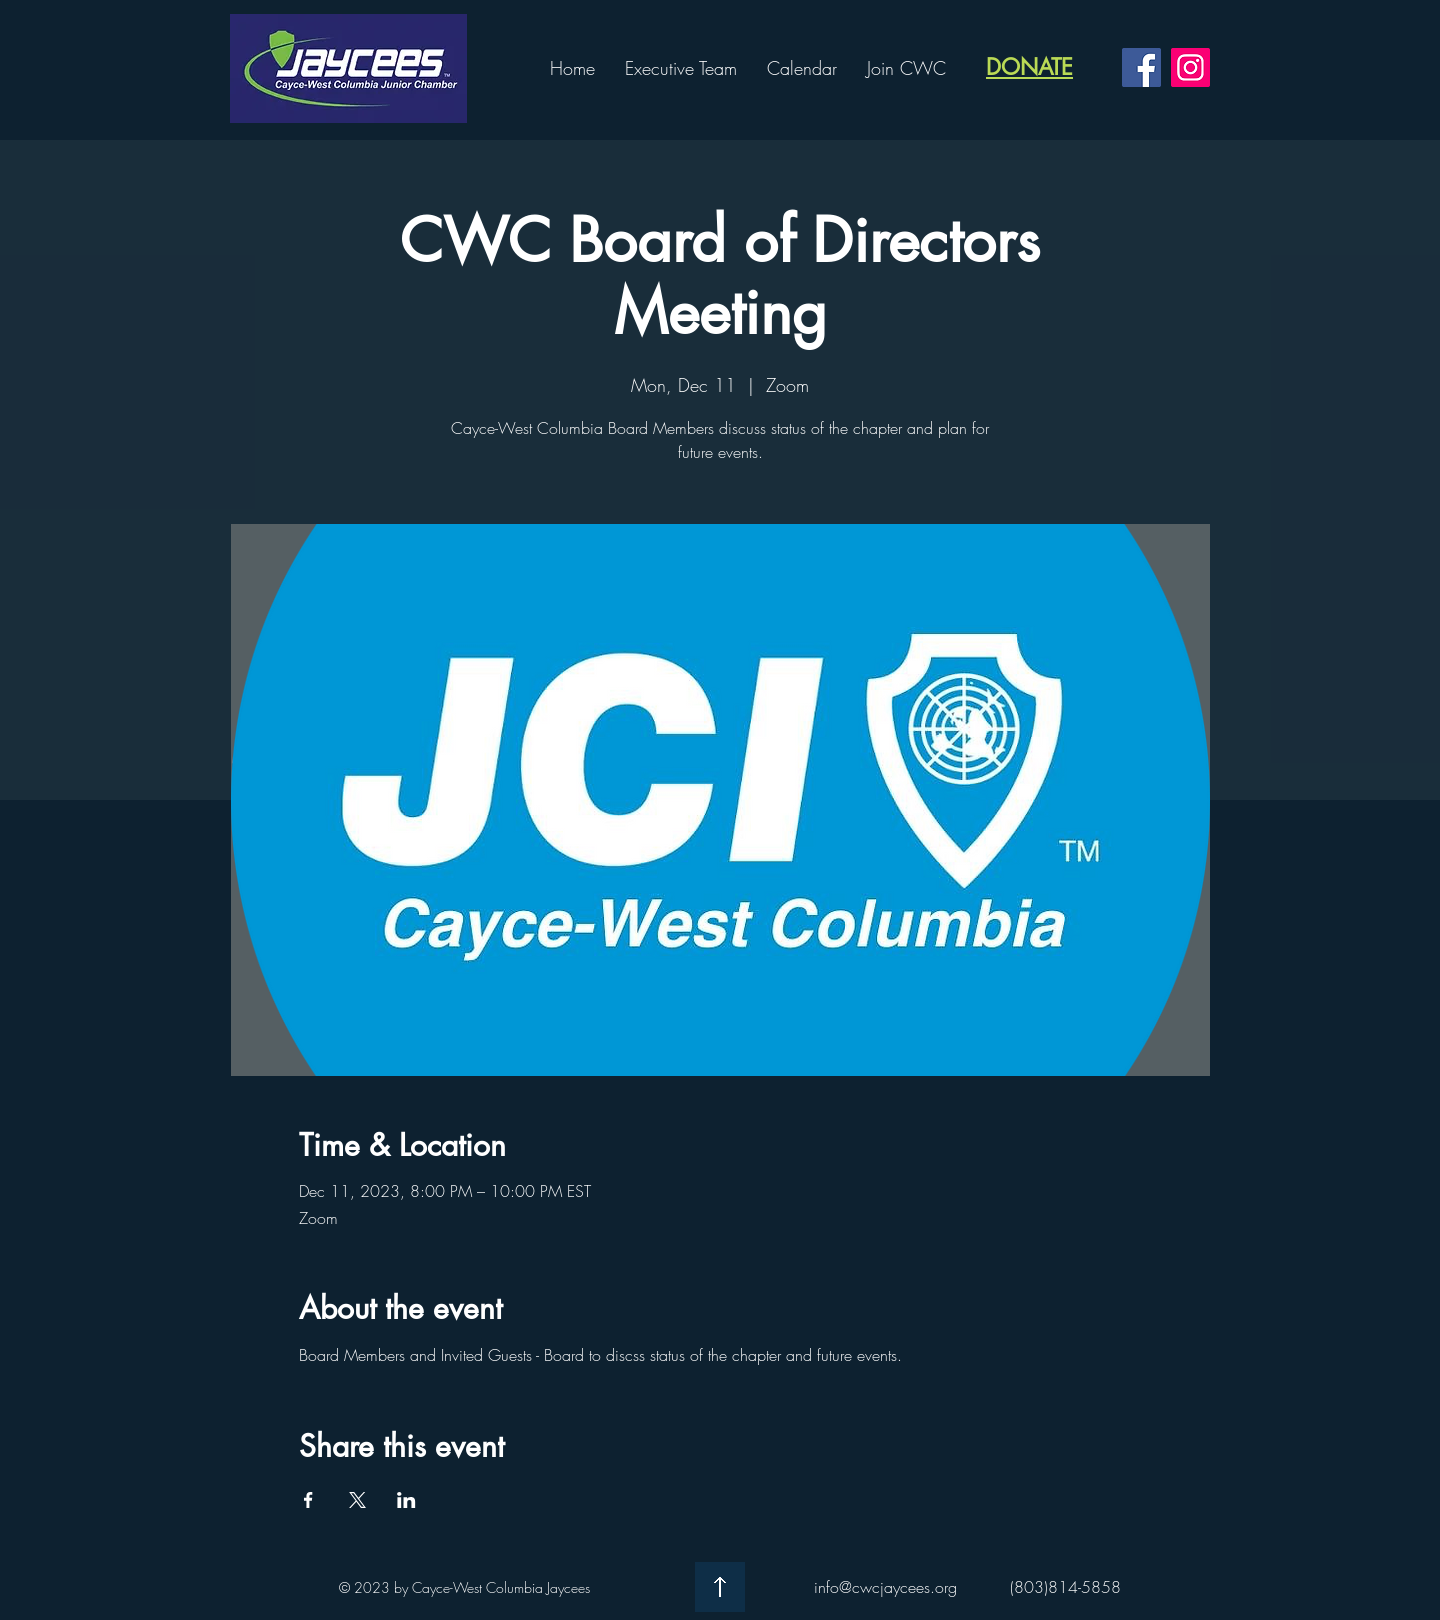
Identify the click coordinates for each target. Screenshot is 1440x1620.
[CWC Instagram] (1190, 67)
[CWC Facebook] (1141, 67)
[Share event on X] (357, 1500)
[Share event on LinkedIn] (406, 1500)
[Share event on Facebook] (308, 1500)
